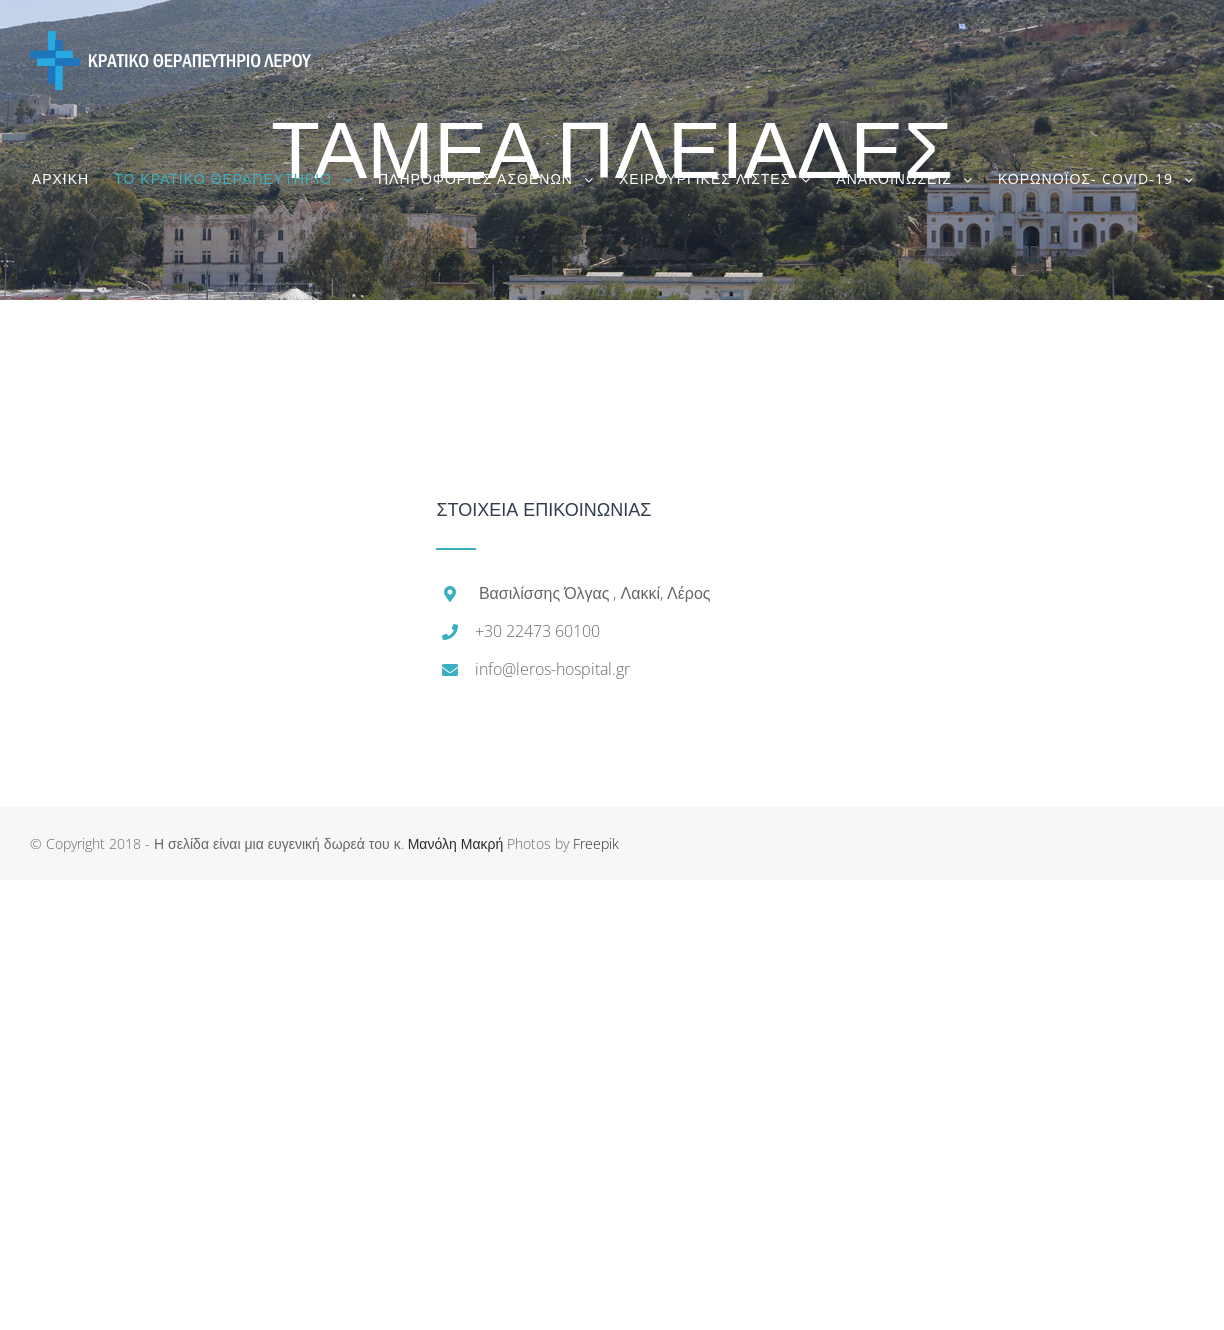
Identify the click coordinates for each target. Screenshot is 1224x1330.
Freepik (596, 843)
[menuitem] (73, 178)
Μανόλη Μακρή (456, 843)
